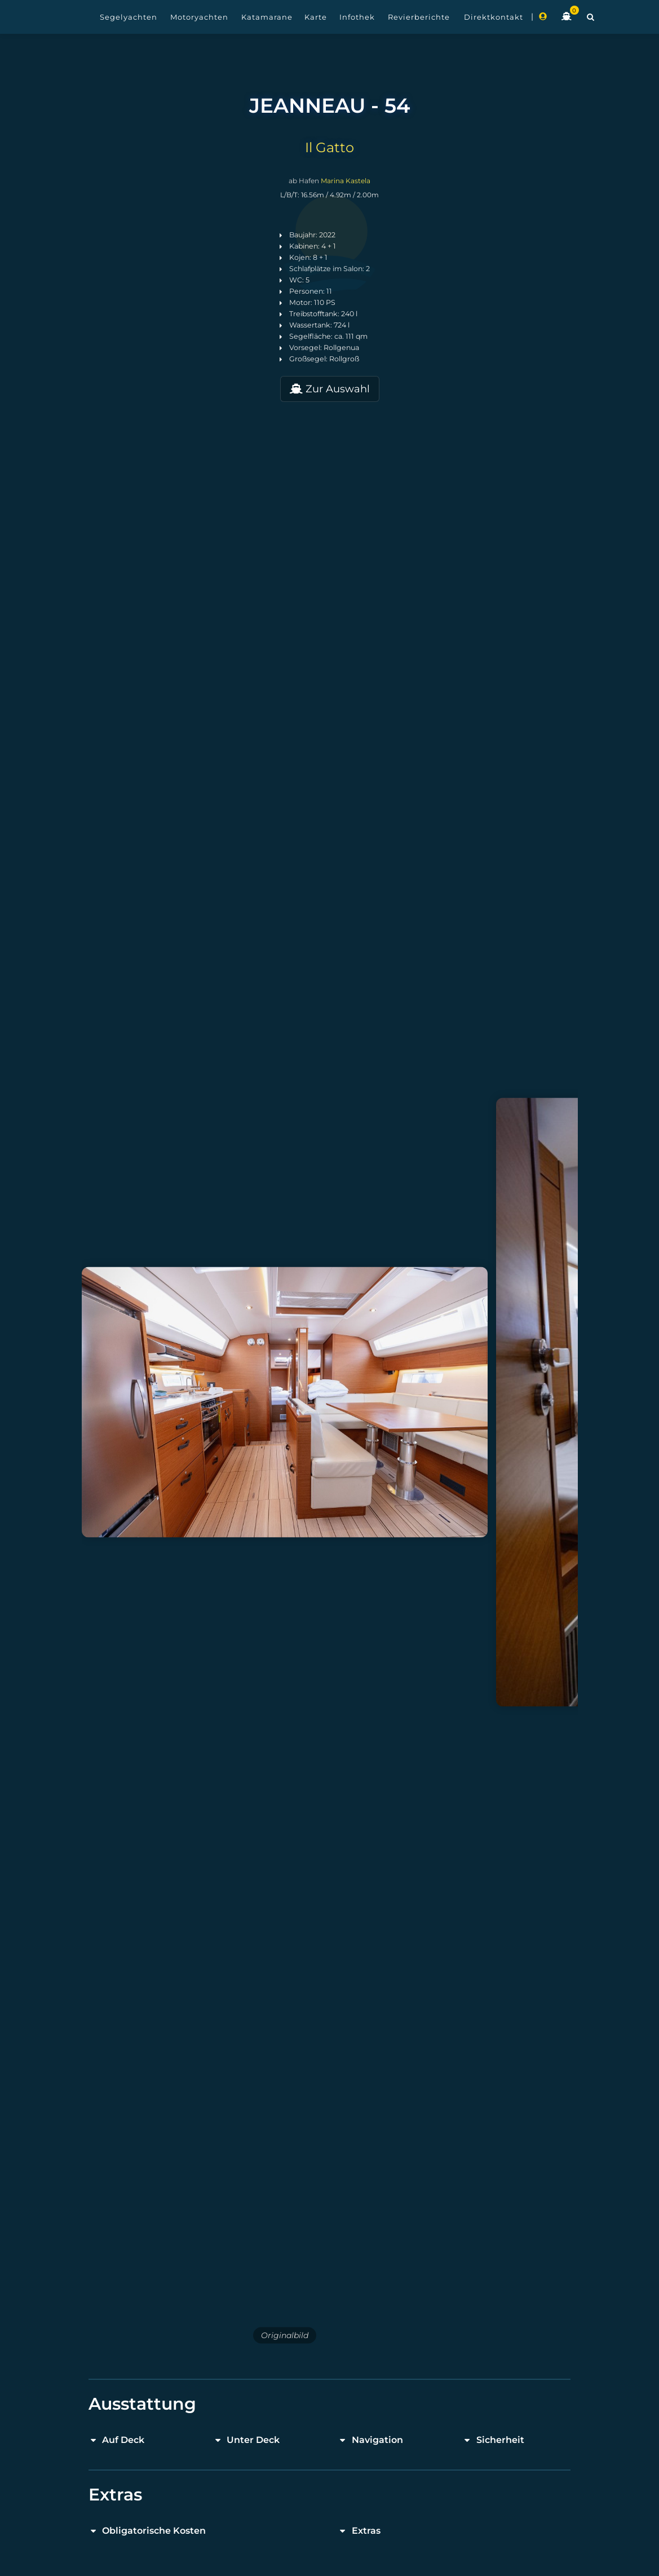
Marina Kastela (345, 180)
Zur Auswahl (330, 389)
